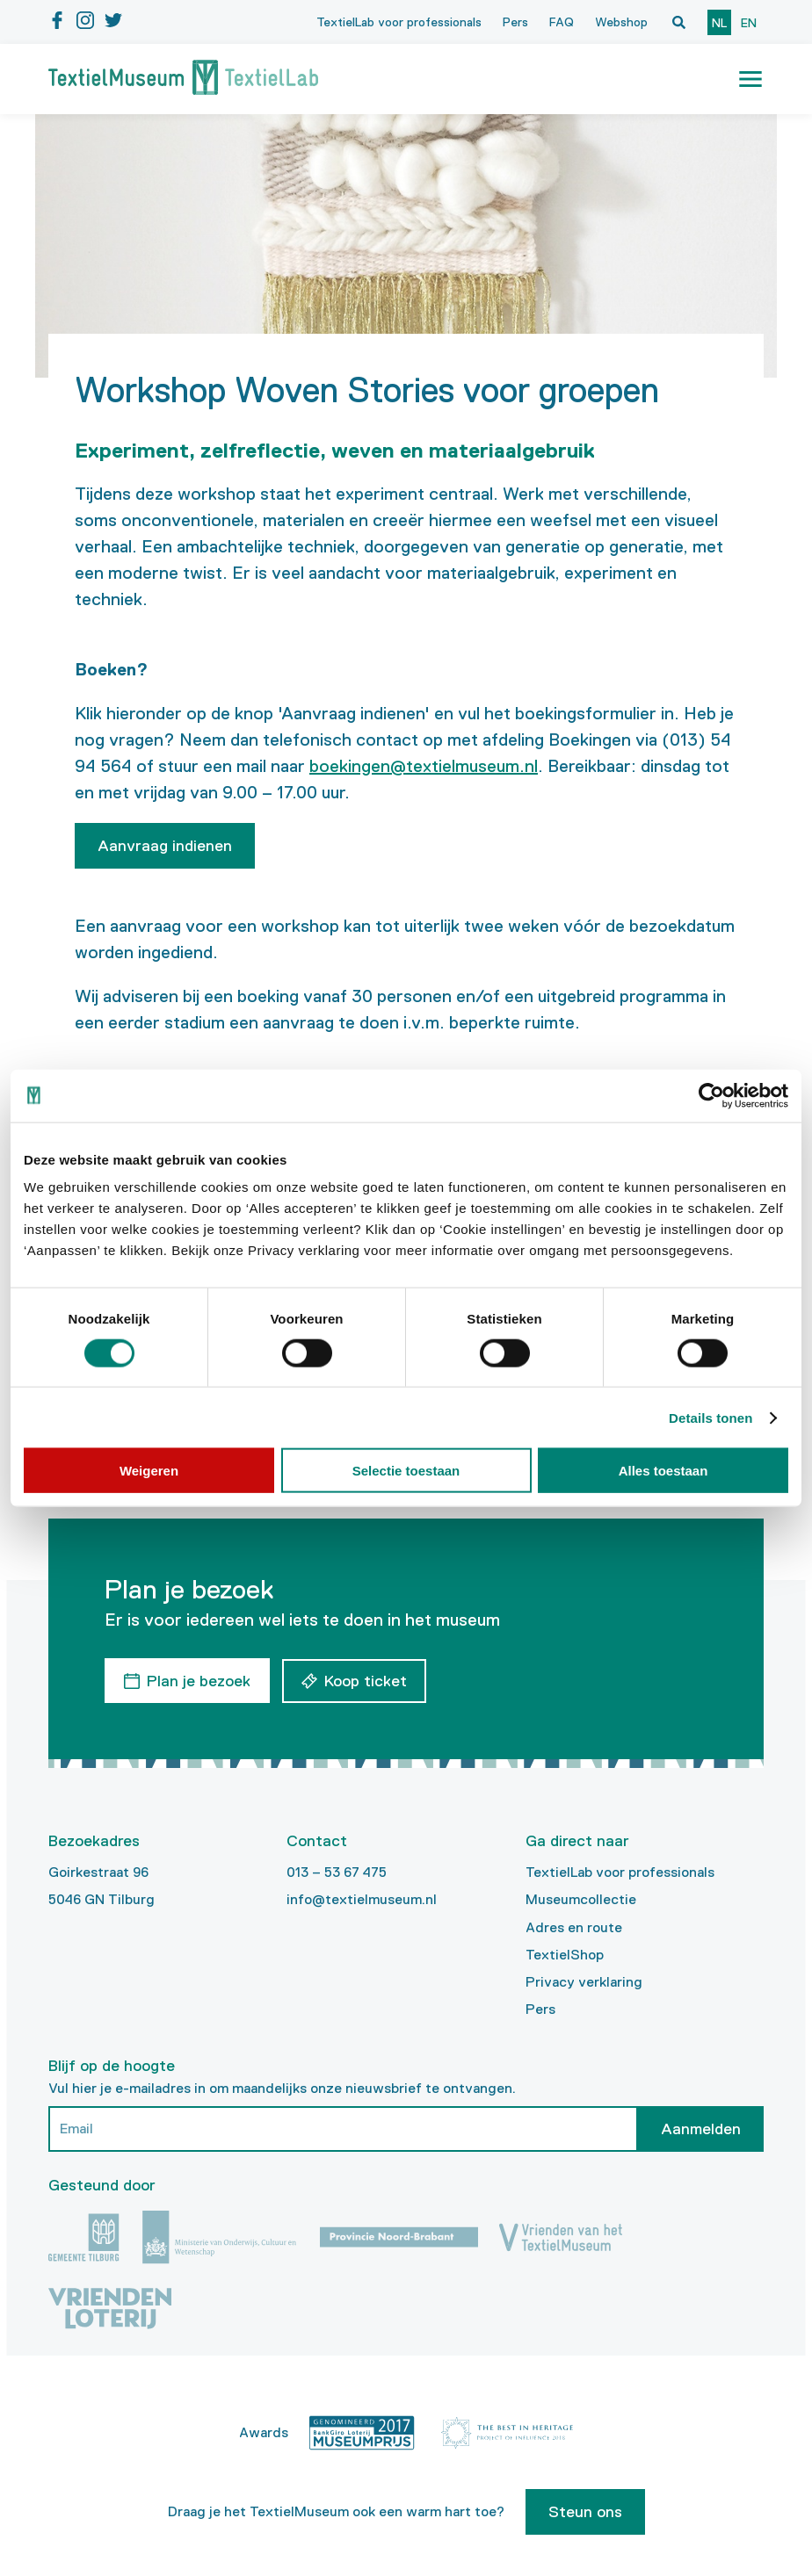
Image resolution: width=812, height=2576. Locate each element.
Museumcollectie (581, 1898)
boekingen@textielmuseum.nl (423, 766)
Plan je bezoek (198, 1680)
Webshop (621, 22)
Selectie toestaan (406, 1470)
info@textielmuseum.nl (361, 1898)
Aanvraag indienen (165, 846)
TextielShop (565, 1953)
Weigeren (149, 1470)
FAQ (561, 22)
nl (719, 23)
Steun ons (585, 2511)
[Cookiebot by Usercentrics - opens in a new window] (711, 1095)
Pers (515, 22)
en (749, 23)
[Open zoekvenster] (678, 22)
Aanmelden (701, 2128)
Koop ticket (366, 1680)
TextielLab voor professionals (399, 22)
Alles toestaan (663, 1470)
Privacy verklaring (584, 1980)
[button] (750, 79)
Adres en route (574, 1925)
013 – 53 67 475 (336, 1871)
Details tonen (710, 1417)
